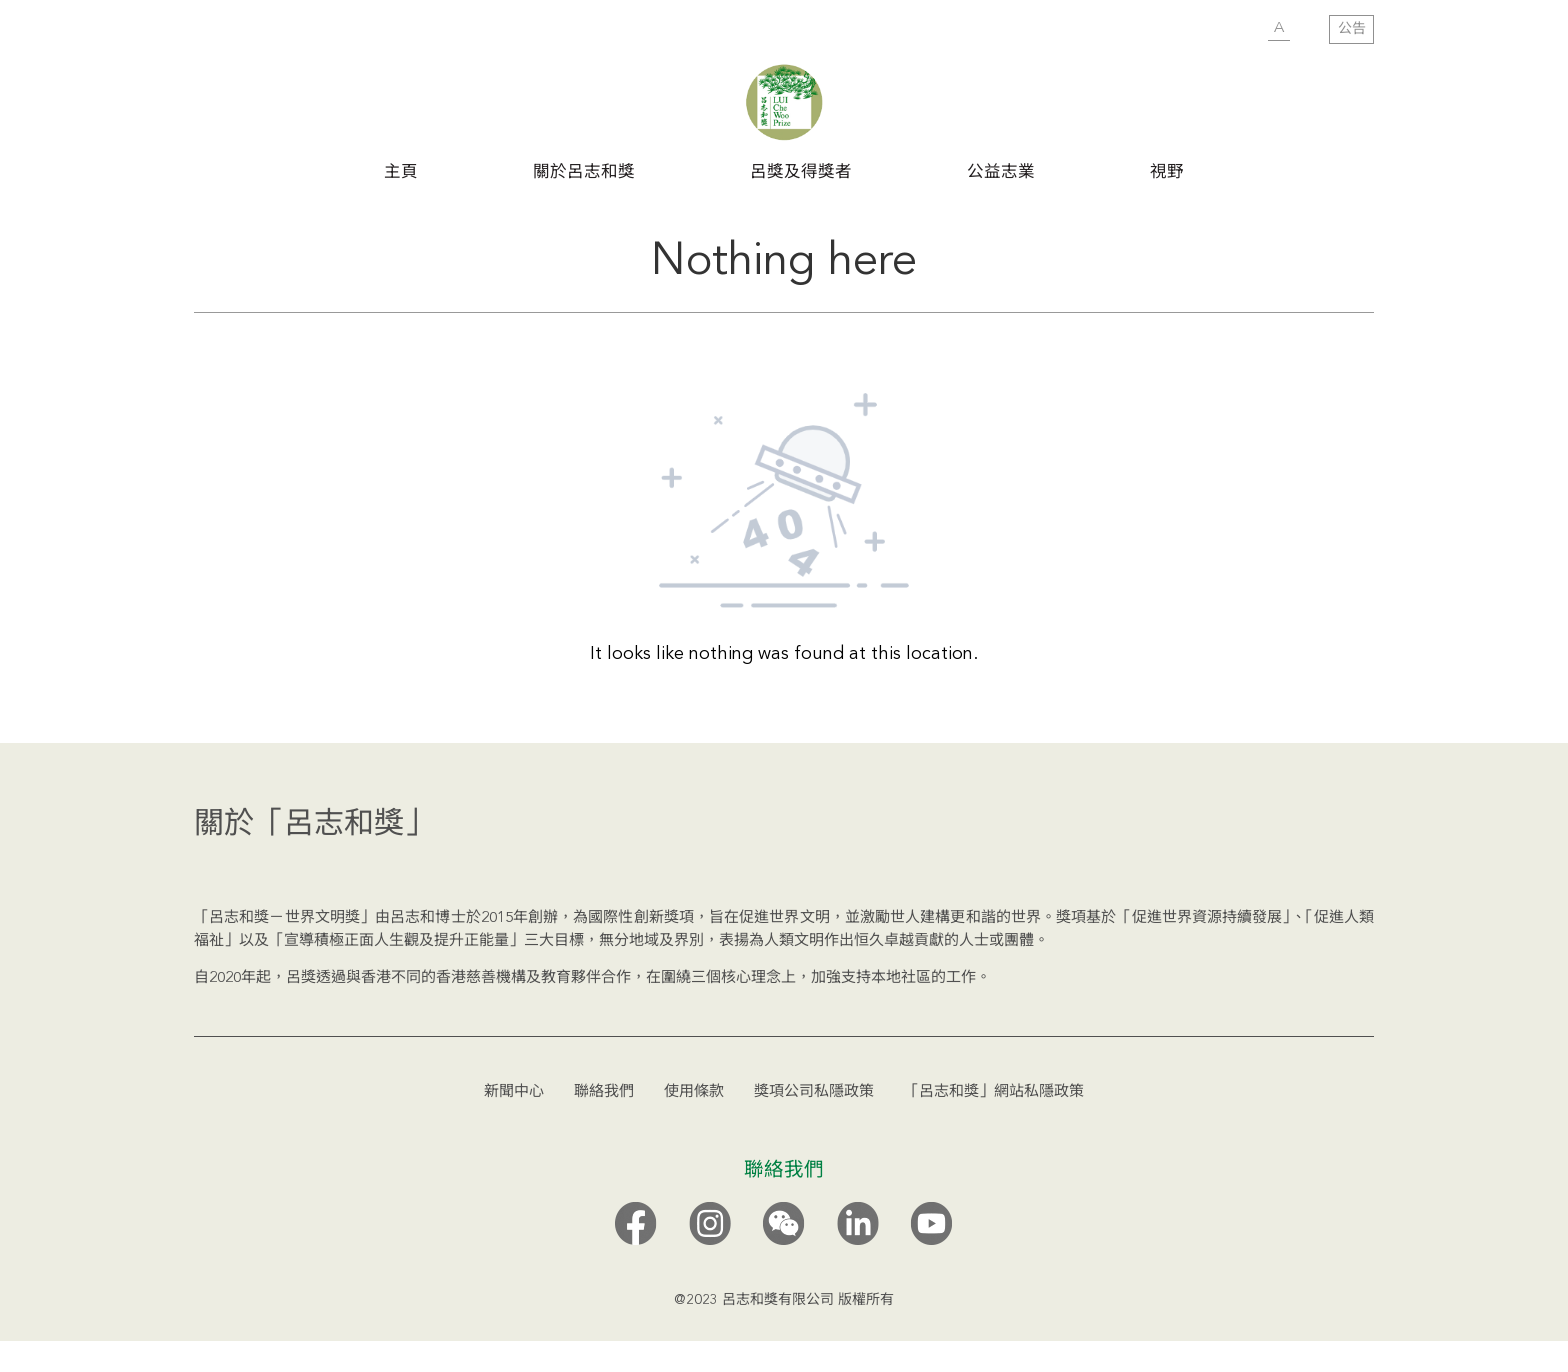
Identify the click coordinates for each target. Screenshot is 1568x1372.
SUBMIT (1239, 30)
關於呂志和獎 (584, 171)
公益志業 (1001, 171)
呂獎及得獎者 (801, 171)
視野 (1167, 171)
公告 (1352, 29)
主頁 (401, 171)
